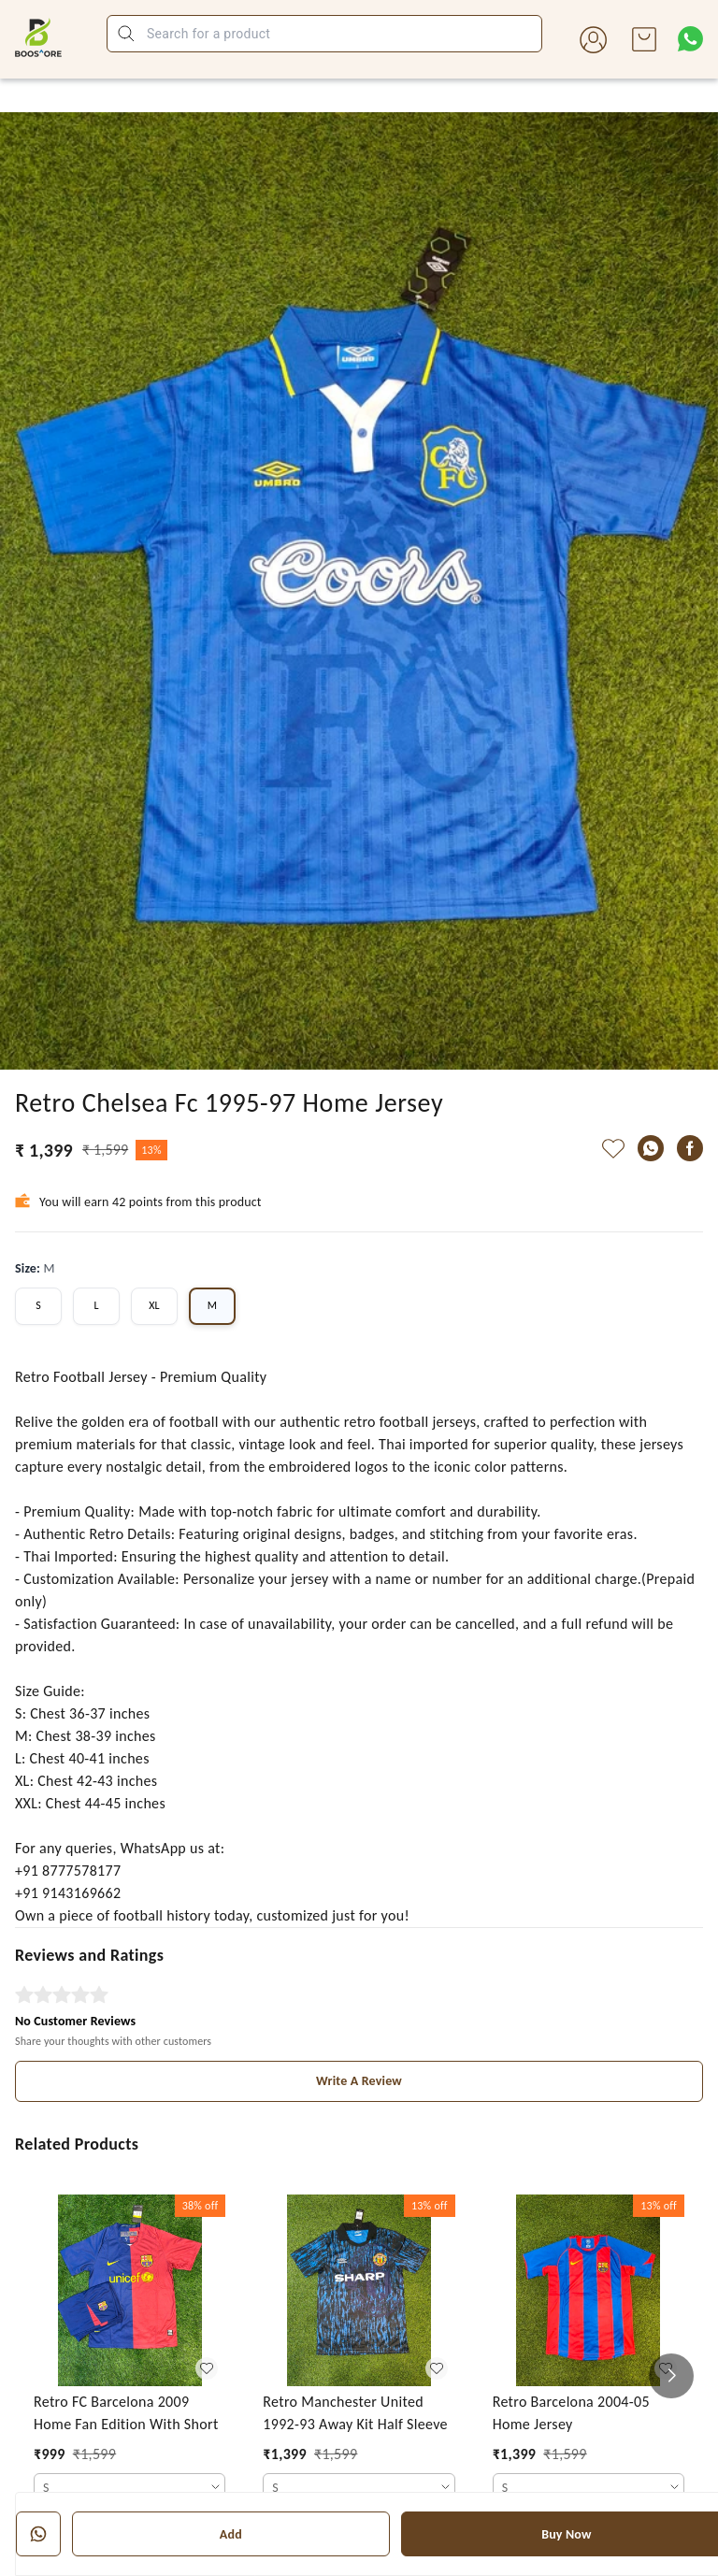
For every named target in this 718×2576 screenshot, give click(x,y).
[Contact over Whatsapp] (690, 38)
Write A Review (359, 2081)
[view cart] (644, 39)
